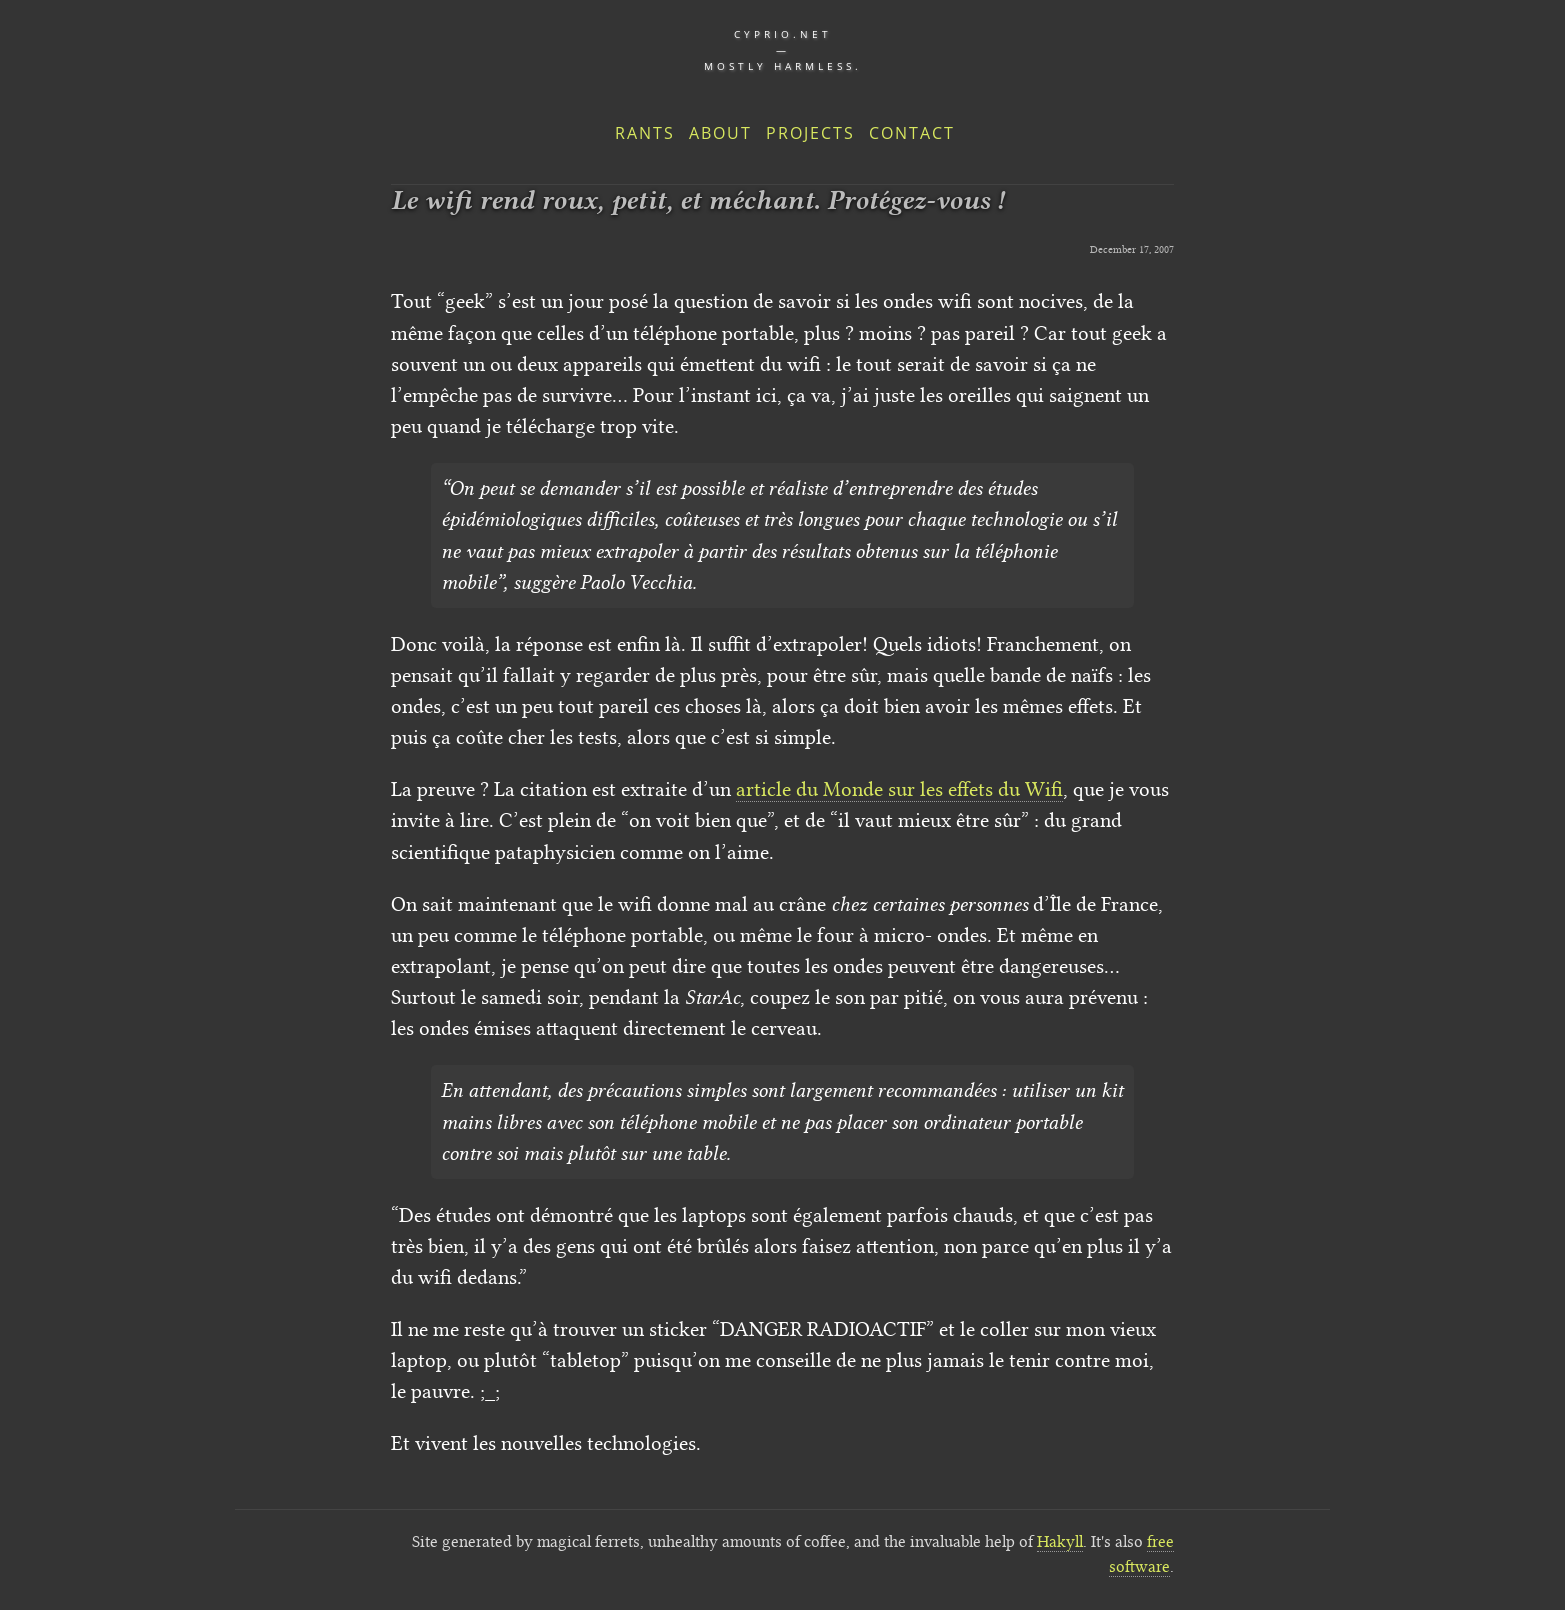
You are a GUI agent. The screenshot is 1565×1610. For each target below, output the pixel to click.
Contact (912, 133)
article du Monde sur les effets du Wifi (899, 789)
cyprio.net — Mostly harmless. (783, 50)
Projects (810, 133)
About (720, 133)
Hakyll (1060, 1541)
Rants (645, 133)
